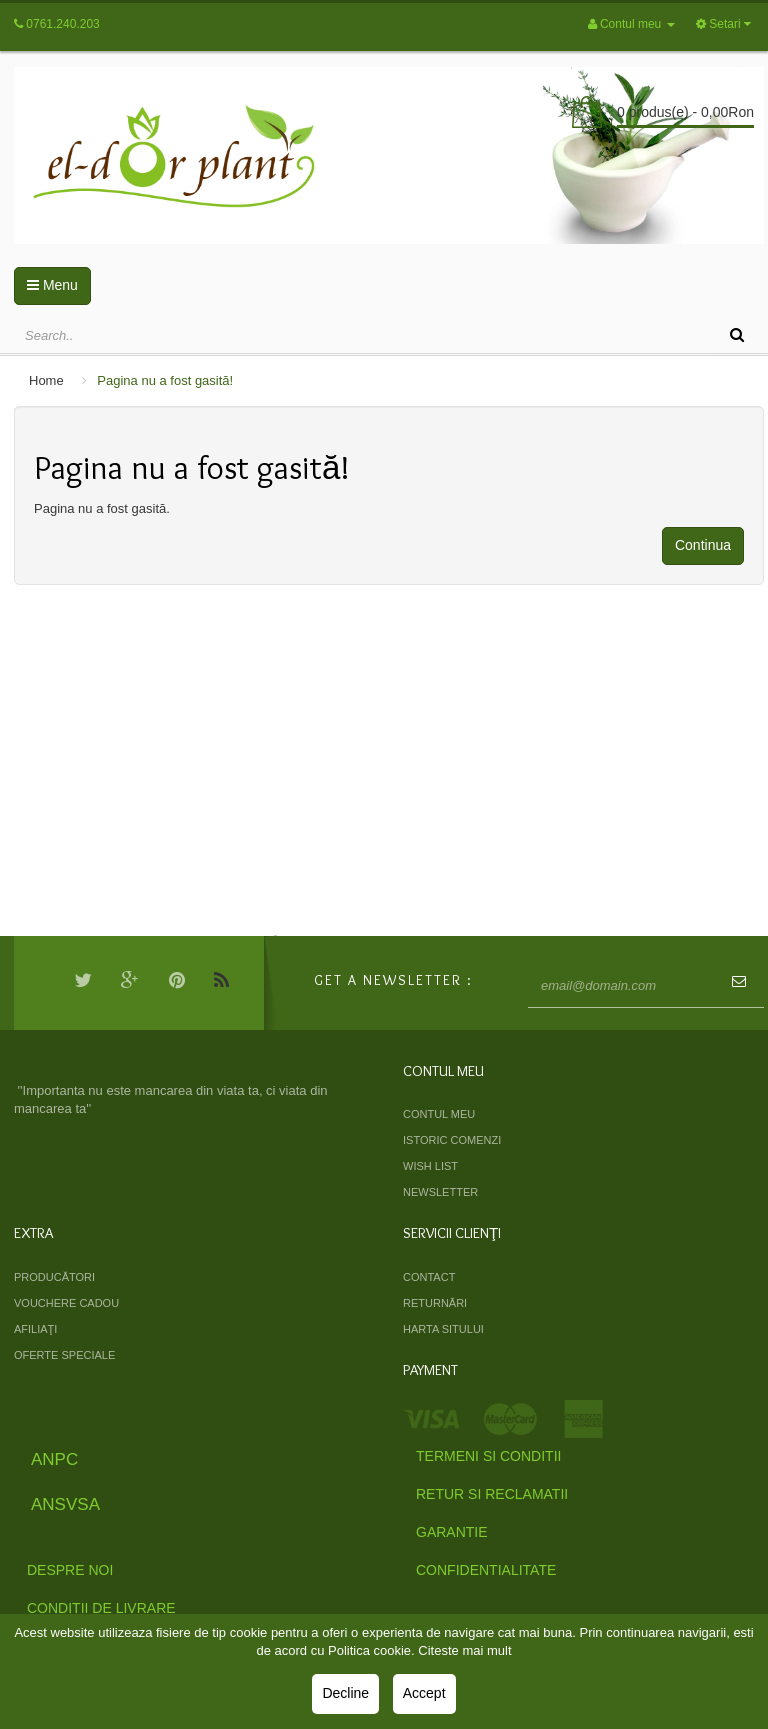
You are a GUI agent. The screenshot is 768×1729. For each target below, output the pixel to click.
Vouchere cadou (66, 1303)
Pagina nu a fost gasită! (165, 380)
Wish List (430, 1166)
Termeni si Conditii (488, 1456)
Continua (703, 545)
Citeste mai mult (464, 1650)
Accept (424, 1693)
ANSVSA (65, 1504)
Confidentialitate (486, 1570)
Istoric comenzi (452, 1140)
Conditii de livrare (101, 1608)
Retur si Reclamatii (492, 1494)
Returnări (435, 1303)
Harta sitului (443, 1329)
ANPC (54, 1459)
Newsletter (440, 1192)
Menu (52, 285)
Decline (345, 1693)
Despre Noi (70, 1570)
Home (46, 380)
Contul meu (439, 1114)
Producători (54, 1277)
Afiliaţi (35, 1329)
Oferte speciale (64, 1355)
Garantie (452, 1532)
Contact (429, 1277)
